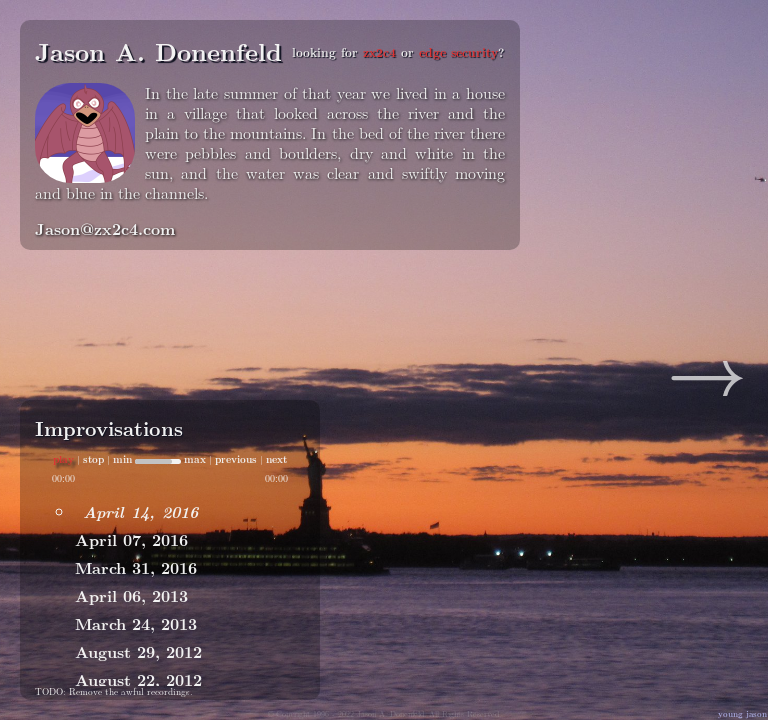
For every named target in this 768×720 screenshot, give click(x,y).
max (195, 459)
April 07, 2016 (131, 539)
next (276, 459)
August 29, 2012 (138, 651)
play (63, 459)
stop (93, 459)
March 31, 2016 (136, 567)
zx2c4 (379, 52)
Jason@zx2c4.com (105, 228)
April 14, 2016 (140, 511)
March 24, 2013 (136, 623)
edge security (458, 52)
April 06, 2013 (131, 595)
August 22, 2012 (138, 679)
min (122, 459)
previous (236, 459)
